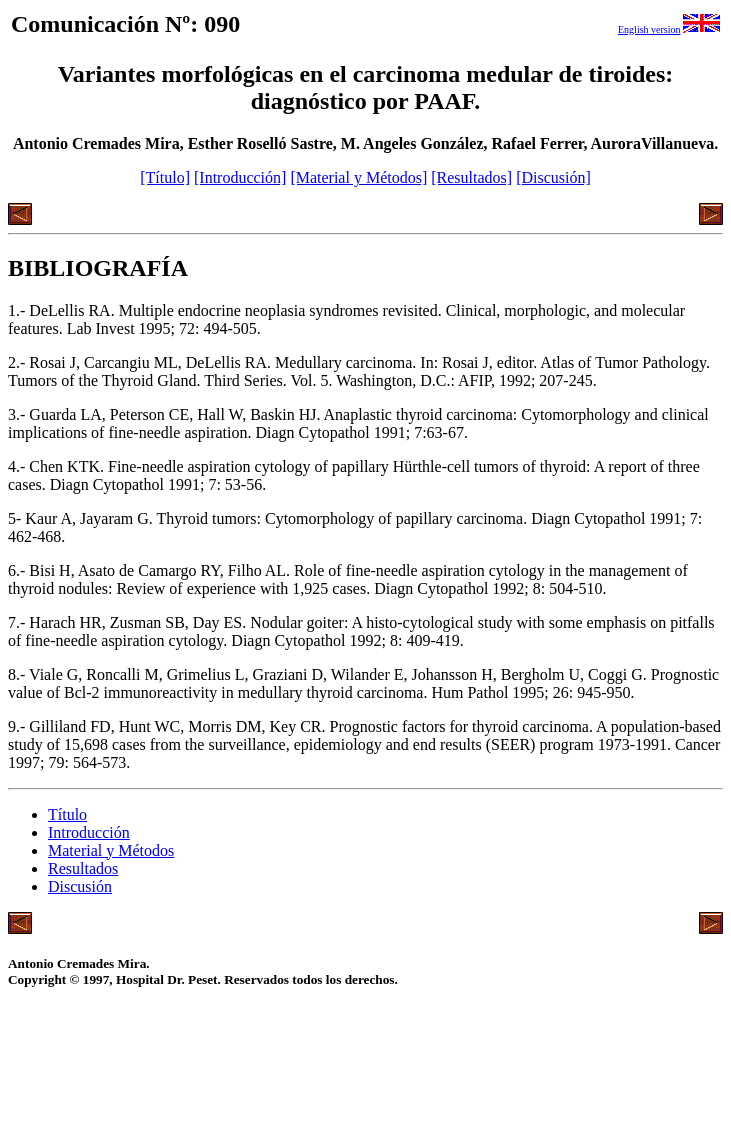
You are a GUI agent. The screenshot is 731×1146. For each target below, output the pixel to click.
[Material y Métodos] (358, 177)
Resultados (83, 868)
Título (67, 814)
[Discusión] (553, 177)
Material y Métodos (111, 850)
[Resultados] (471, 177)
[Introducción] (240, 177)
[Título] (165, 177)
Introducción (89, 832)
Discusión (80, 886)
